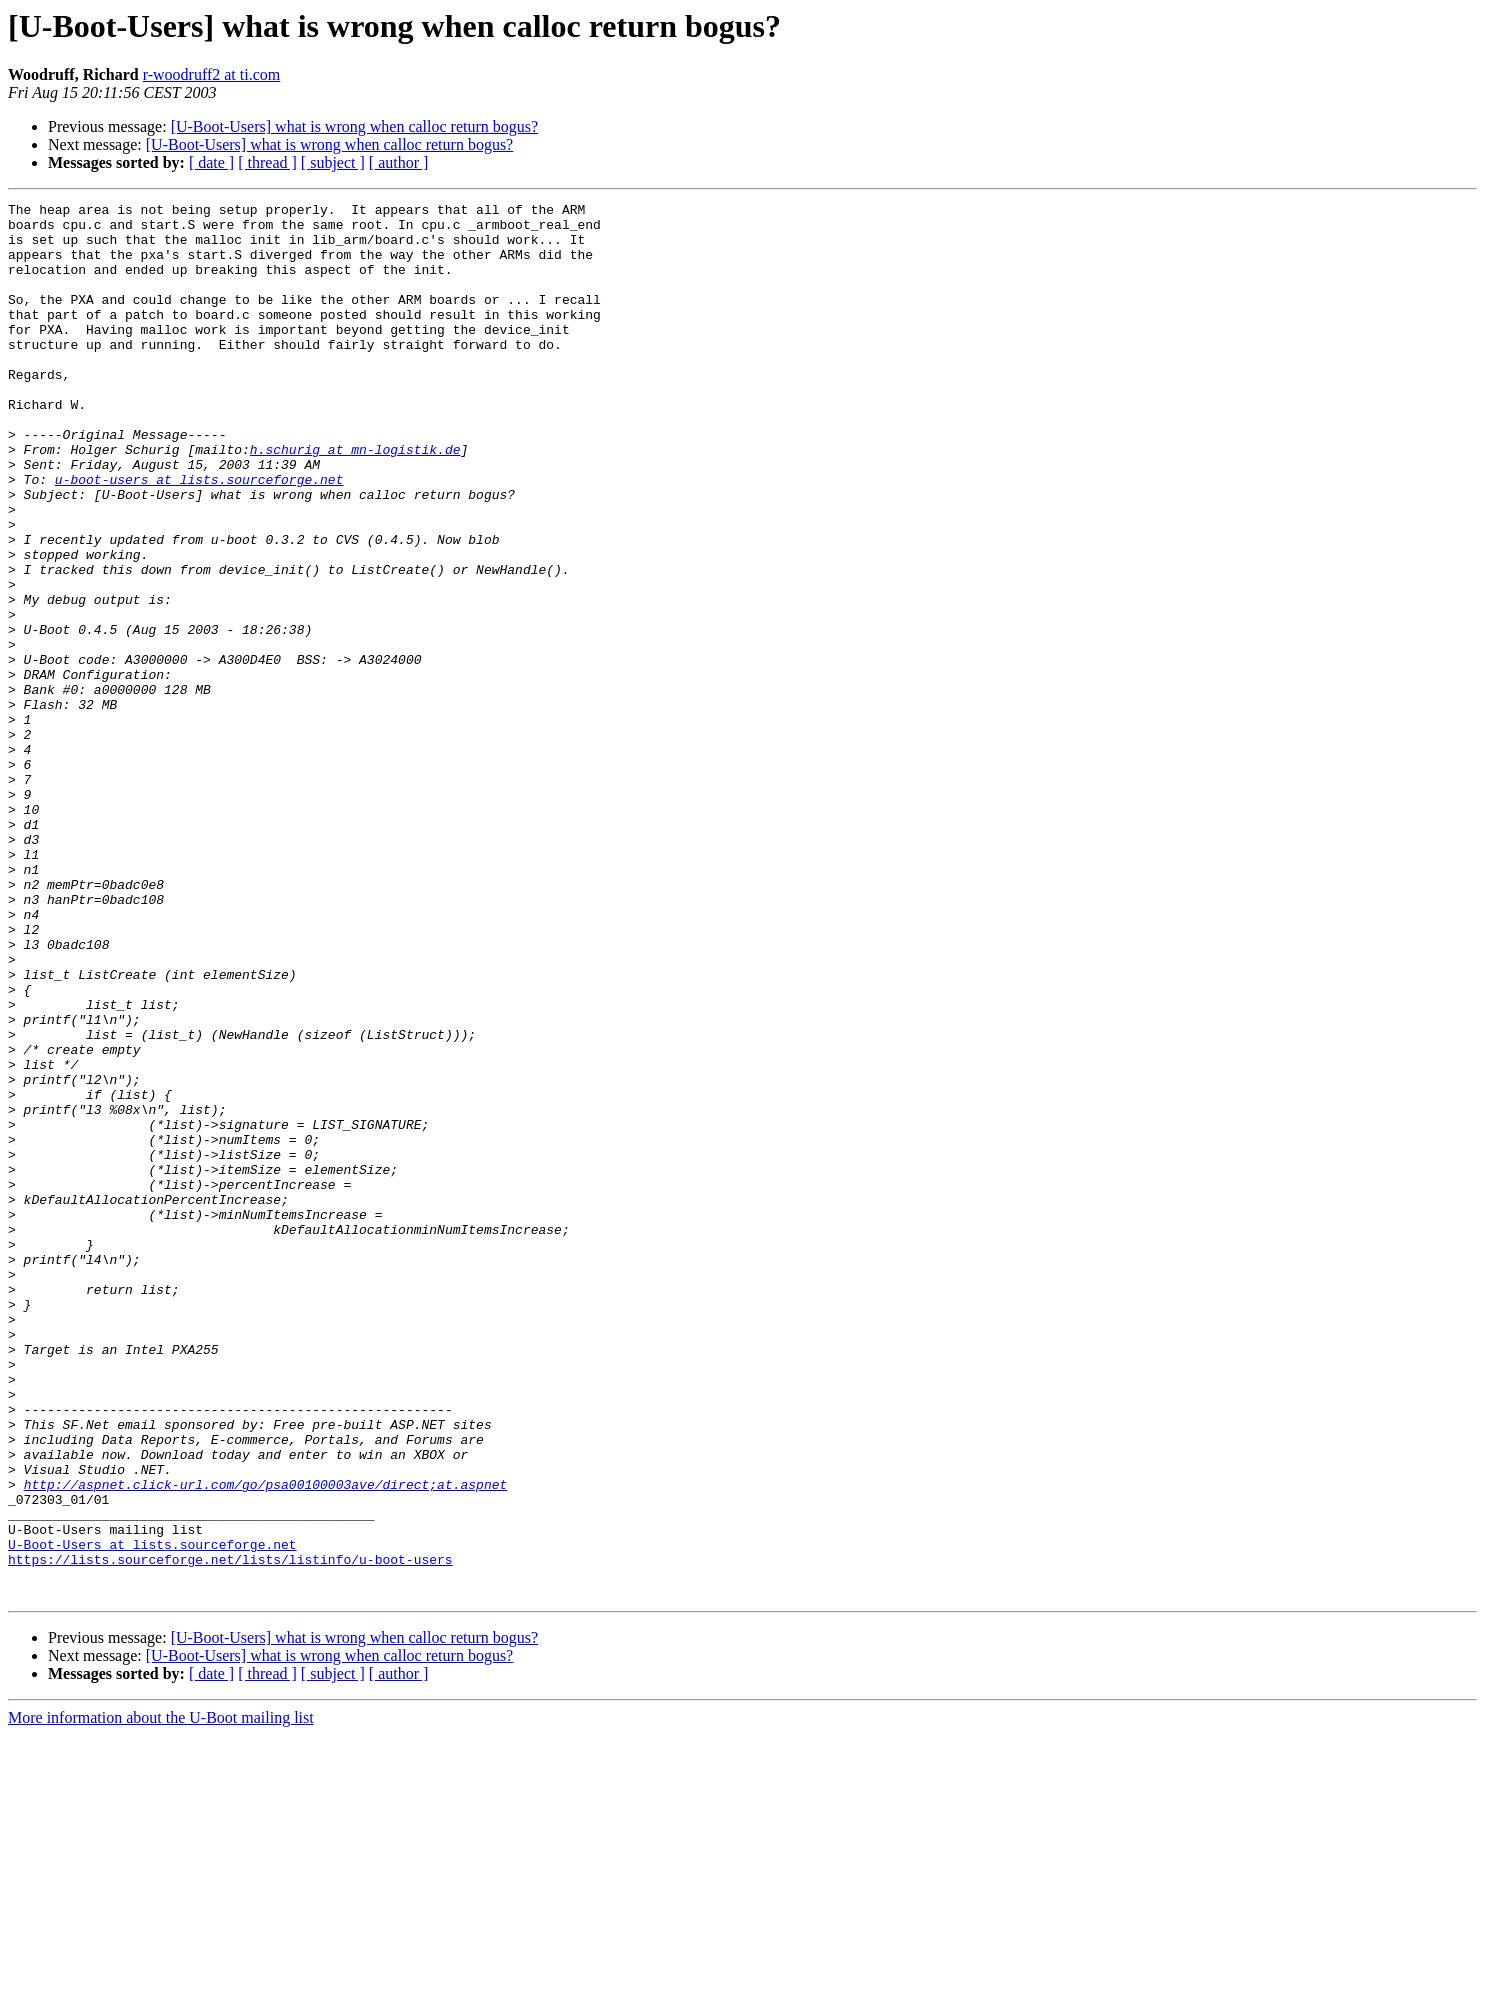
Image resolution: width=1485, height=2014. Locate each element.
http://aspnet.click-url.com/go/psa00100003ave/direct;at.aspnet (266, 1742)
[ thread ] (267, 162)
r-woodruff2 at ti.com (212, 74)
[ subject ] (333, 162)
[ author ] (399, 162)
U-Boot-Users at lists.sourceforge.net (152, 1814)
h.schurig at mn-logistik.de (355, 500)
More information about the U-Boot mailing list (161, 1996)
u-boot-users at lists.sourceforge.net (199, 536)
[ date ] (211, 162)
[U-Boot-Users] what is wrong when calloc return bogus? (354, 126)
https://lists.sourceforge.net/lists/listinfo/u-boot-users (230, 1832)
